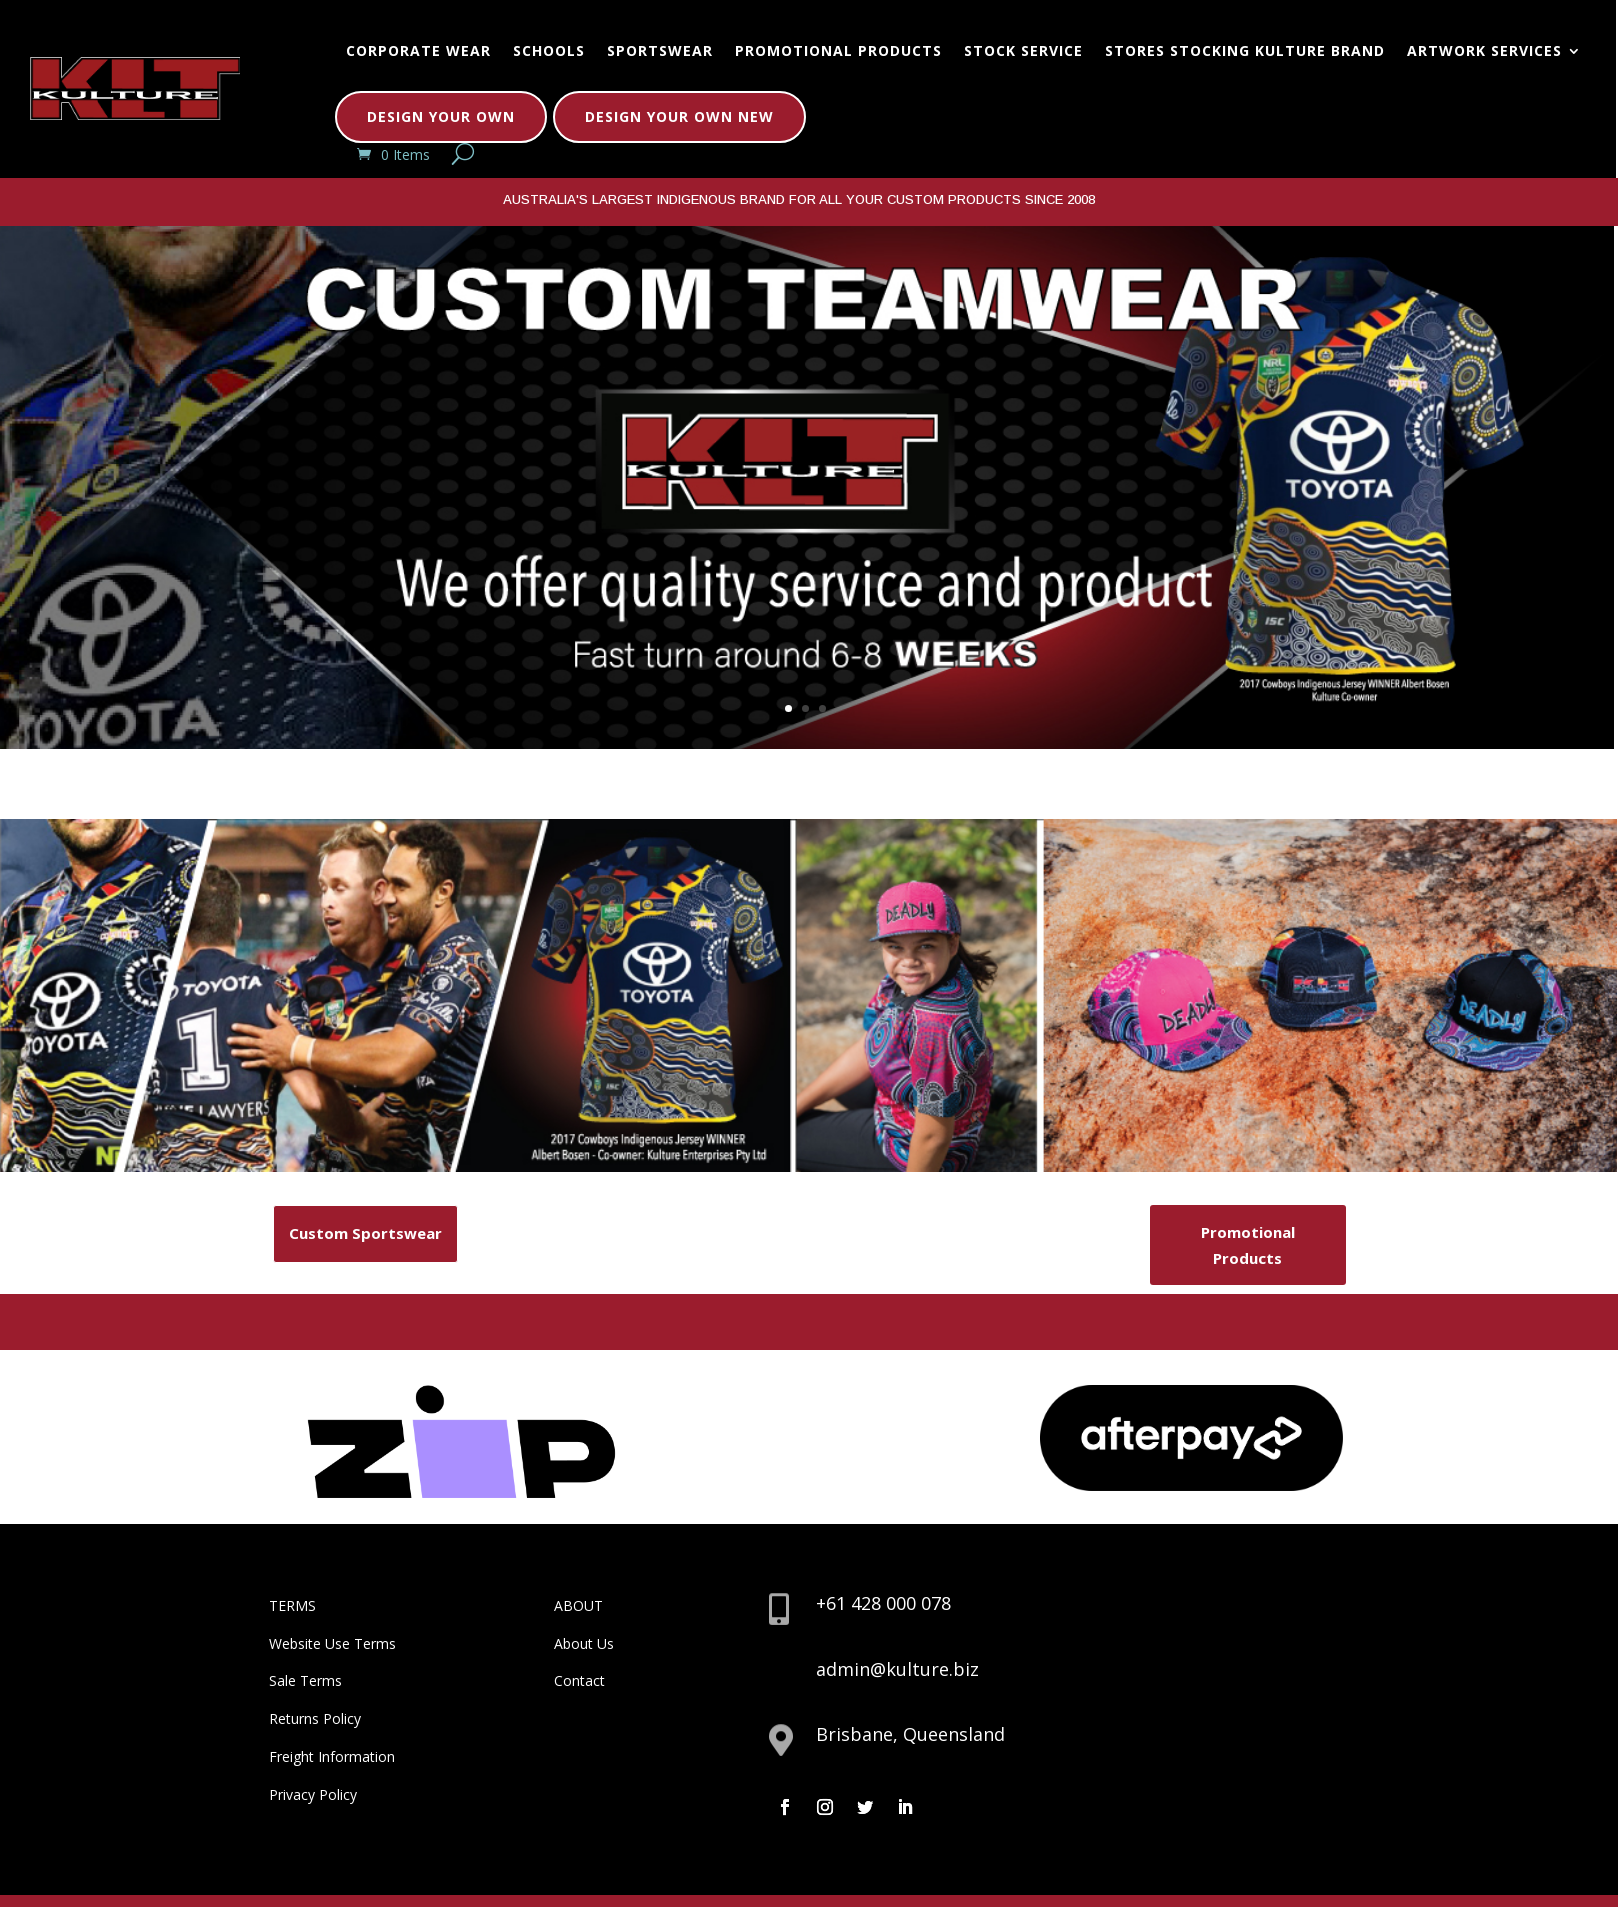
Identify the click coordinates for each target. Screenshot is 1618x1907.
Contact (579, 1680)
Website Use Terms (332, 1643)
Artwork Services (1484, 50)
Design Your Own (441, 116)
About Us (584, 1643)
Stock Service (1023, 50)
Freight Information (332, 1756)
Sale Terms (305, 1680)
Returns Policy (315, 1718)
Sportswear (660, 50)
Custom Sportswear (365, 1233)
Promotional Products (838, 50)
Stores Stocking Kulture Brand (1245, 50)
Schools (549, 50)
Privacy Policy (313, 1794)
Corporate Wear (418, 50)
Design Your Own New (679, 116)
